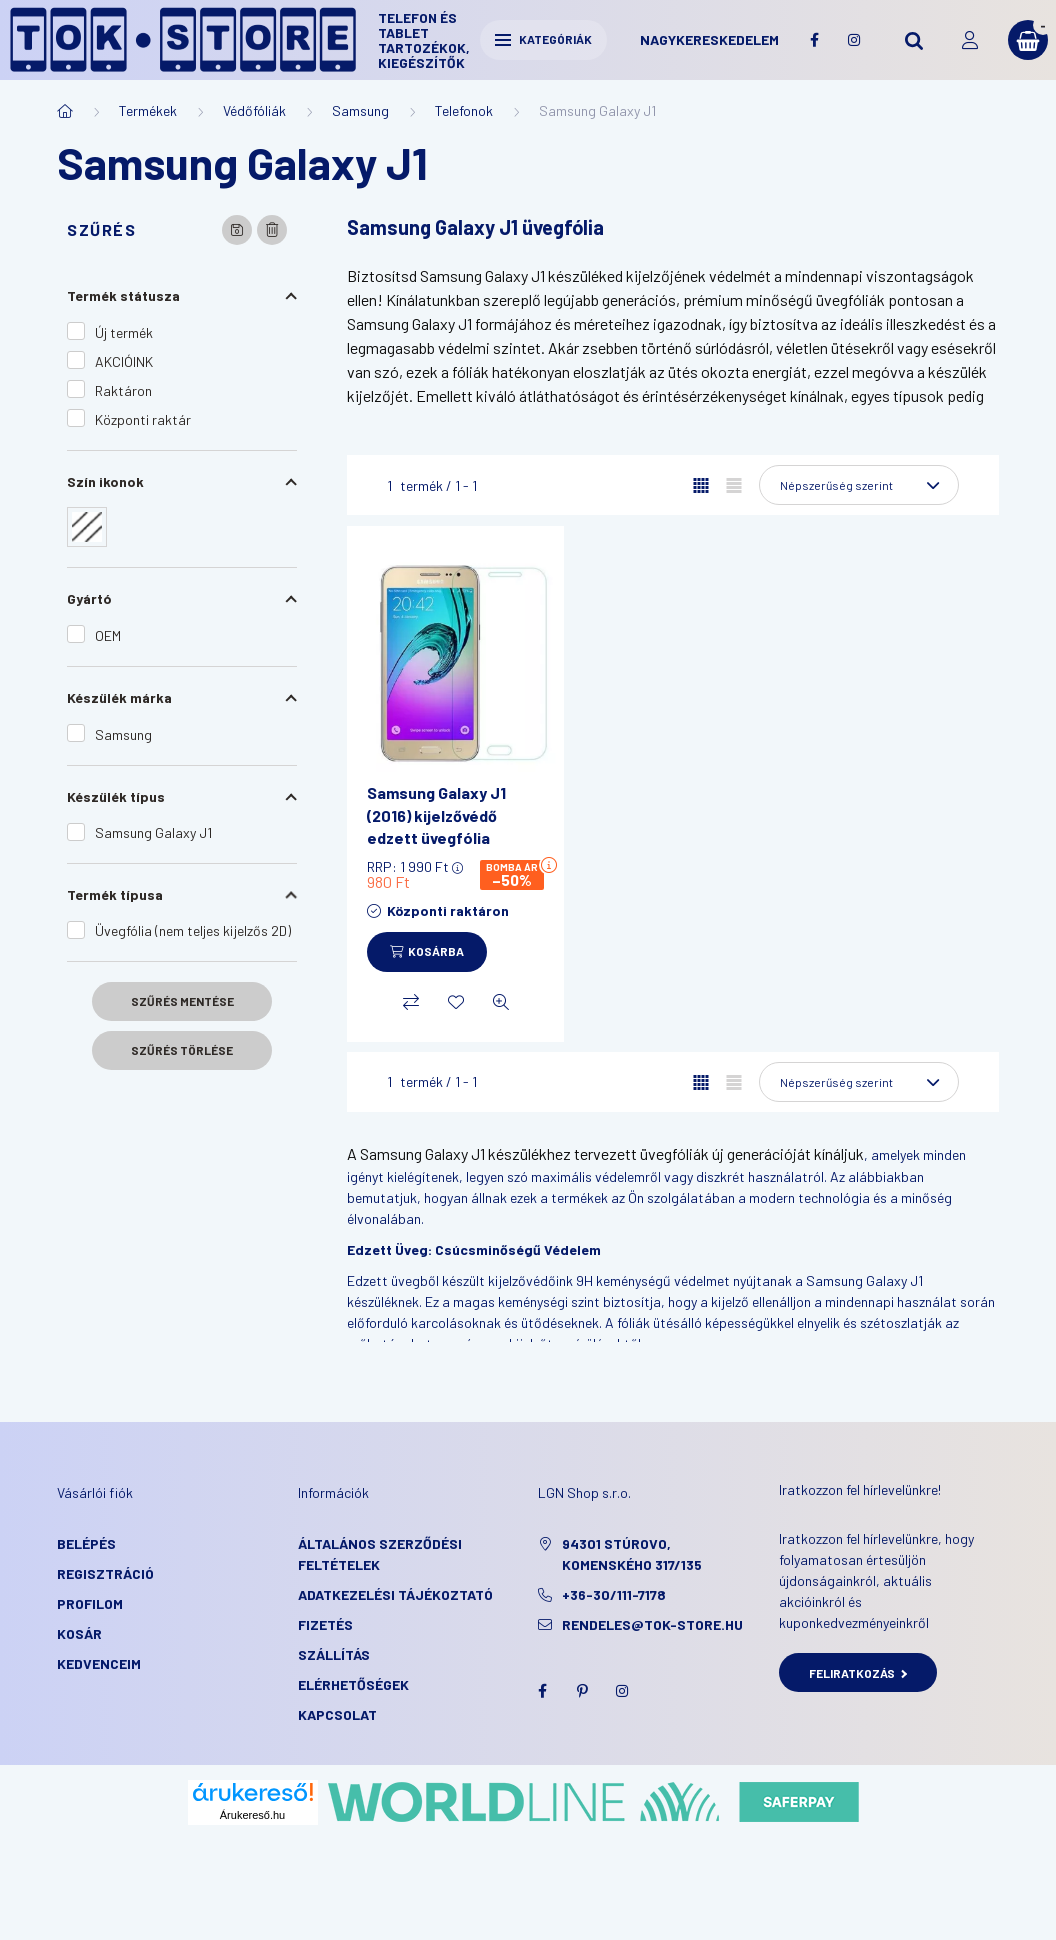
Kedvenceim (99, 1663)
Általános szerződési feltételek (380, 1554)
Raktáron (123, 390)
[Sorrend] (859, 485)
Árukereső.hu (252, 1815)
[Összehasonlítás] (411, 1002)
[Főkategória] (65, 111)
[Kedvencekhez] (456, 1002)
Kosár (79, 1633)
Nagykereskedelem (709, 39)
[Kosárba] (427, 952)
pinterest (582, 1691)
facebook (814, 40)
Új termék (124, 332)
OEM (108, 635)
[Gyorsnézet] (501, 1002)
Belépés (86, 1543)
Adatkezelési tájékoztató (395, 1594)
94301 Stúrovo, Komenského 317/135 (632, 1554)
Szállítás (334, 1654)
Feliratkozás (858, 1673)
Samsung (360, 110)
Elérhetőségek (353, 1684)
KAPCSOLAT (337, 1714)
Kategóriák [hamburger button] (543, 39)
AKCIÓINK (124, 361)
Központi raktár (143, 419)
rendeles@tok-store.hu (652, 1624)
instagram (854, 40)
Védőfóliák (254, 110)
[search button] (914, 40)
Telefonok (464, 110)
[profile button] (970, 40)
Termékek (148, 110)
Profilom (90, 1603)
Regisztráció (105, 1573)
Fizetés (325, 1624)
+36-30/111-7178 (614, 1594)
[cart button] (1028, 40)
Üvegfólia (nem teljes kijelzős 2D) (193, 930)
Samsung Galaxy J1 (153, 832)
